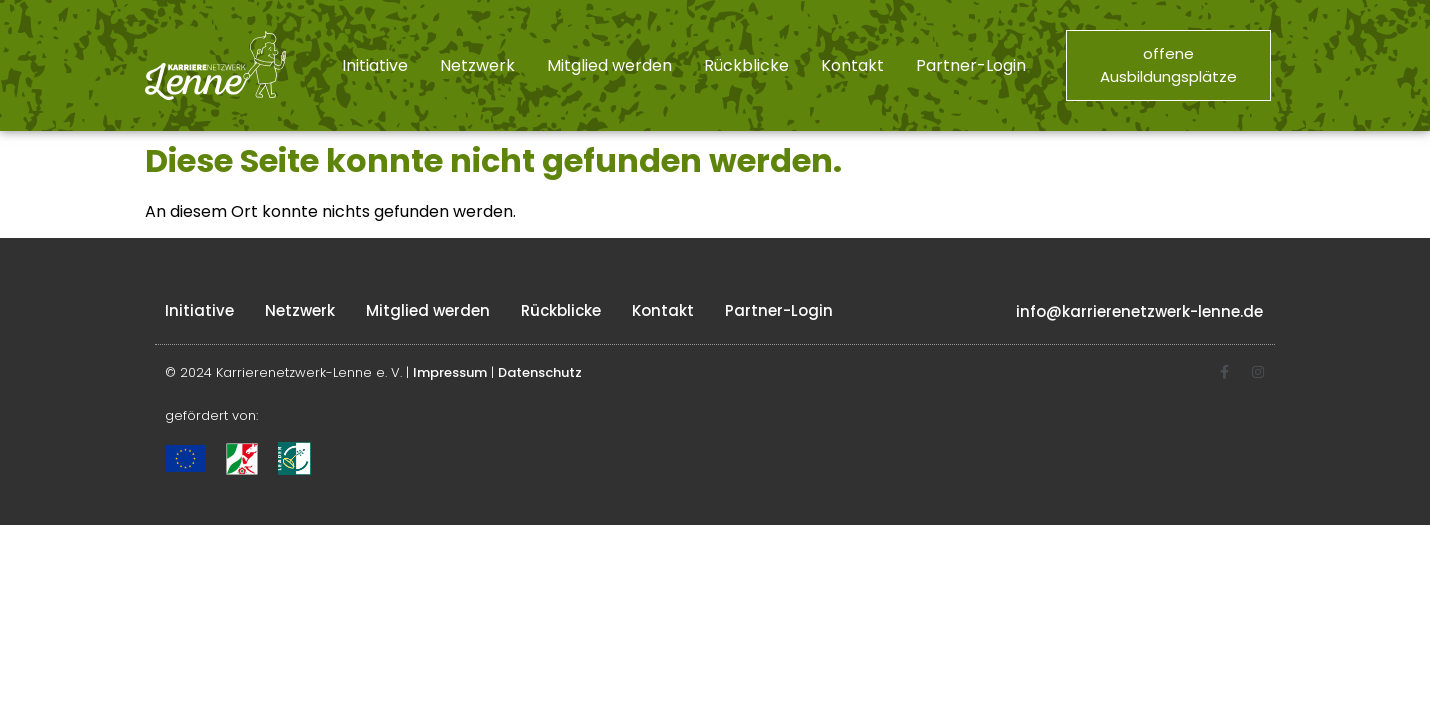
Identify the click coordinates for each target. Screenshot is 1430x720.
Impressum (450, 372)
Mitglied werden (609, 65)
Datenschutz (540, 372)
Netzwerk (477, 65)
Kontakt (852, 65)
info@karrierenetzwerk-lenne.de (1139, 311)
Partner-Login (971, 65)
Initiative (375, 65)
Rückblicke (746, 65)
